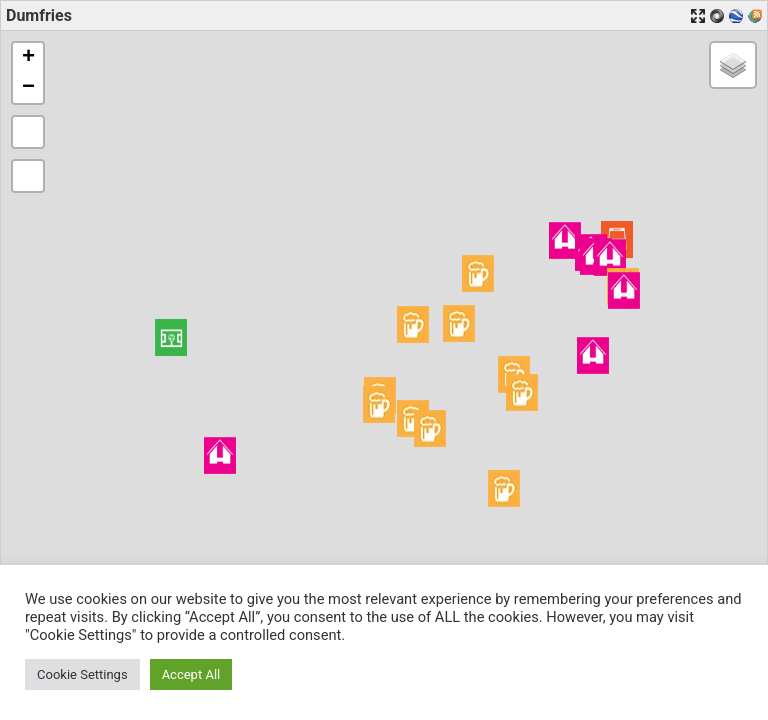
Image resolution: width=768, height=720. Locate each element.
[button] (171, 337)
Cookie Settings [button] (82, 674)
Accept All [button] (191, 674)
